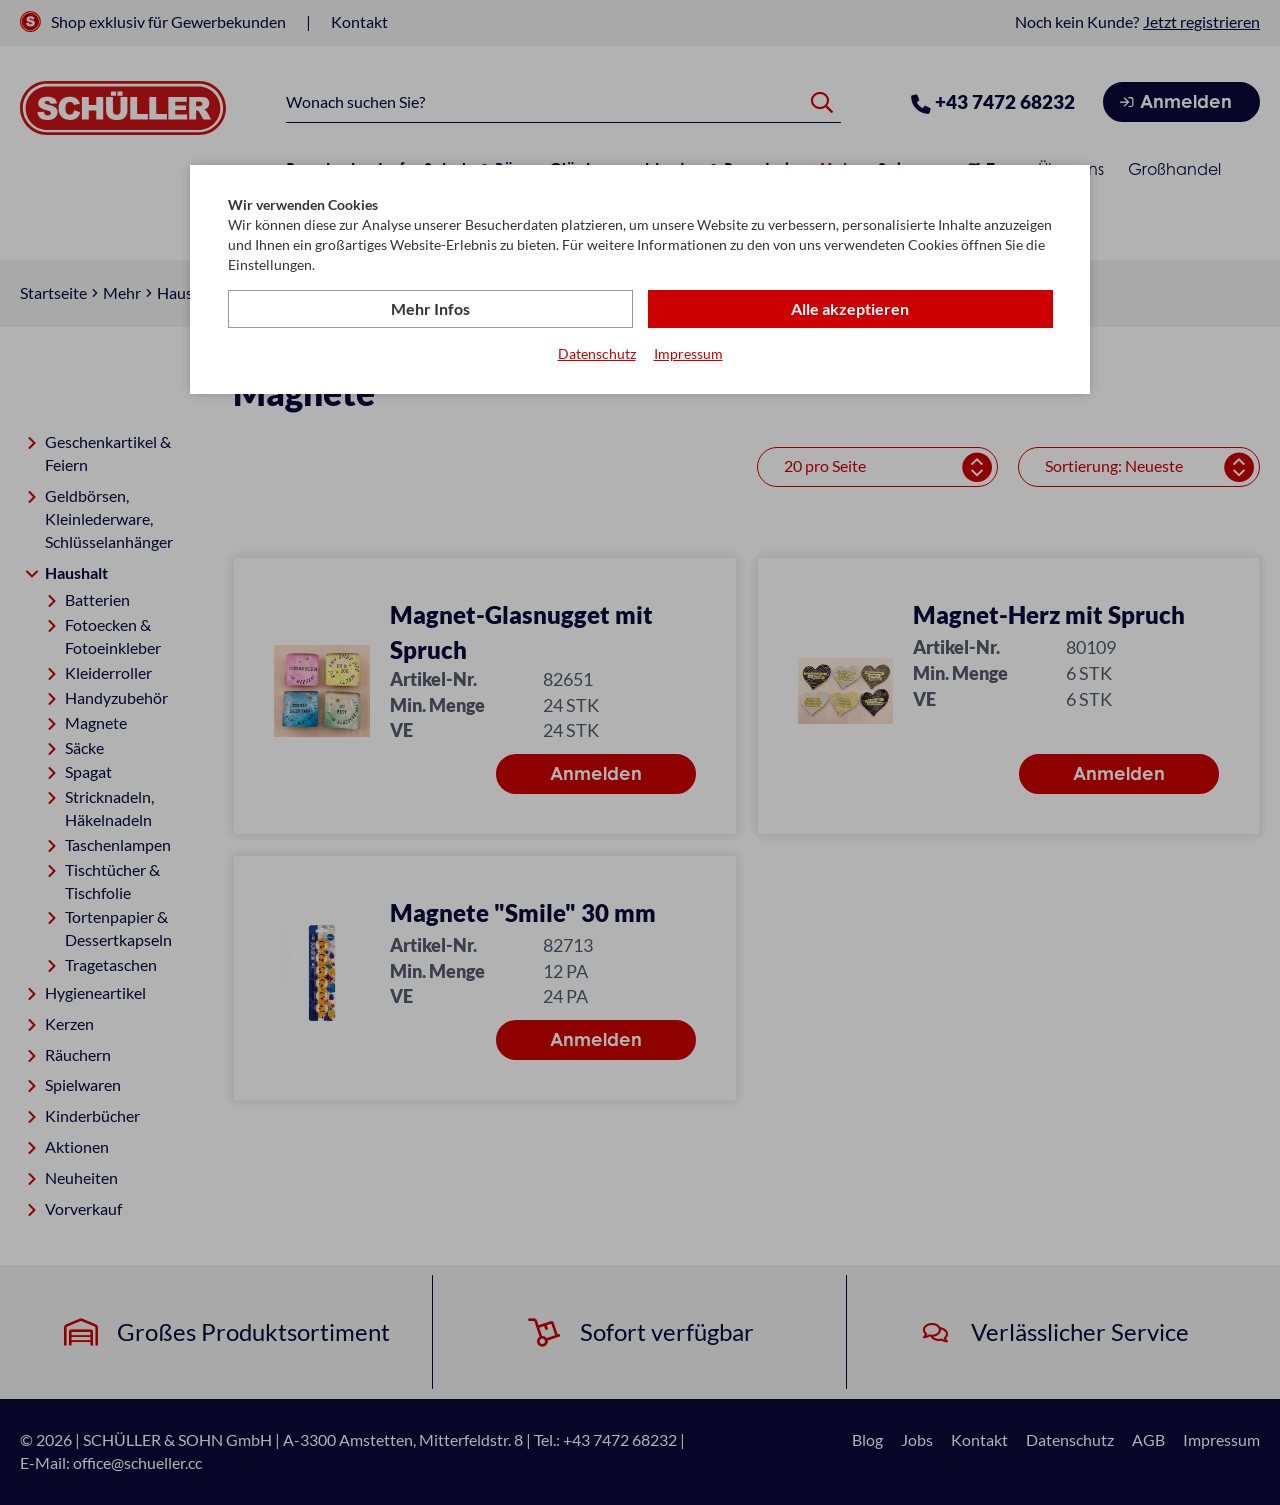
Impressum (688, 353)
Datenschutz (597, 353)
